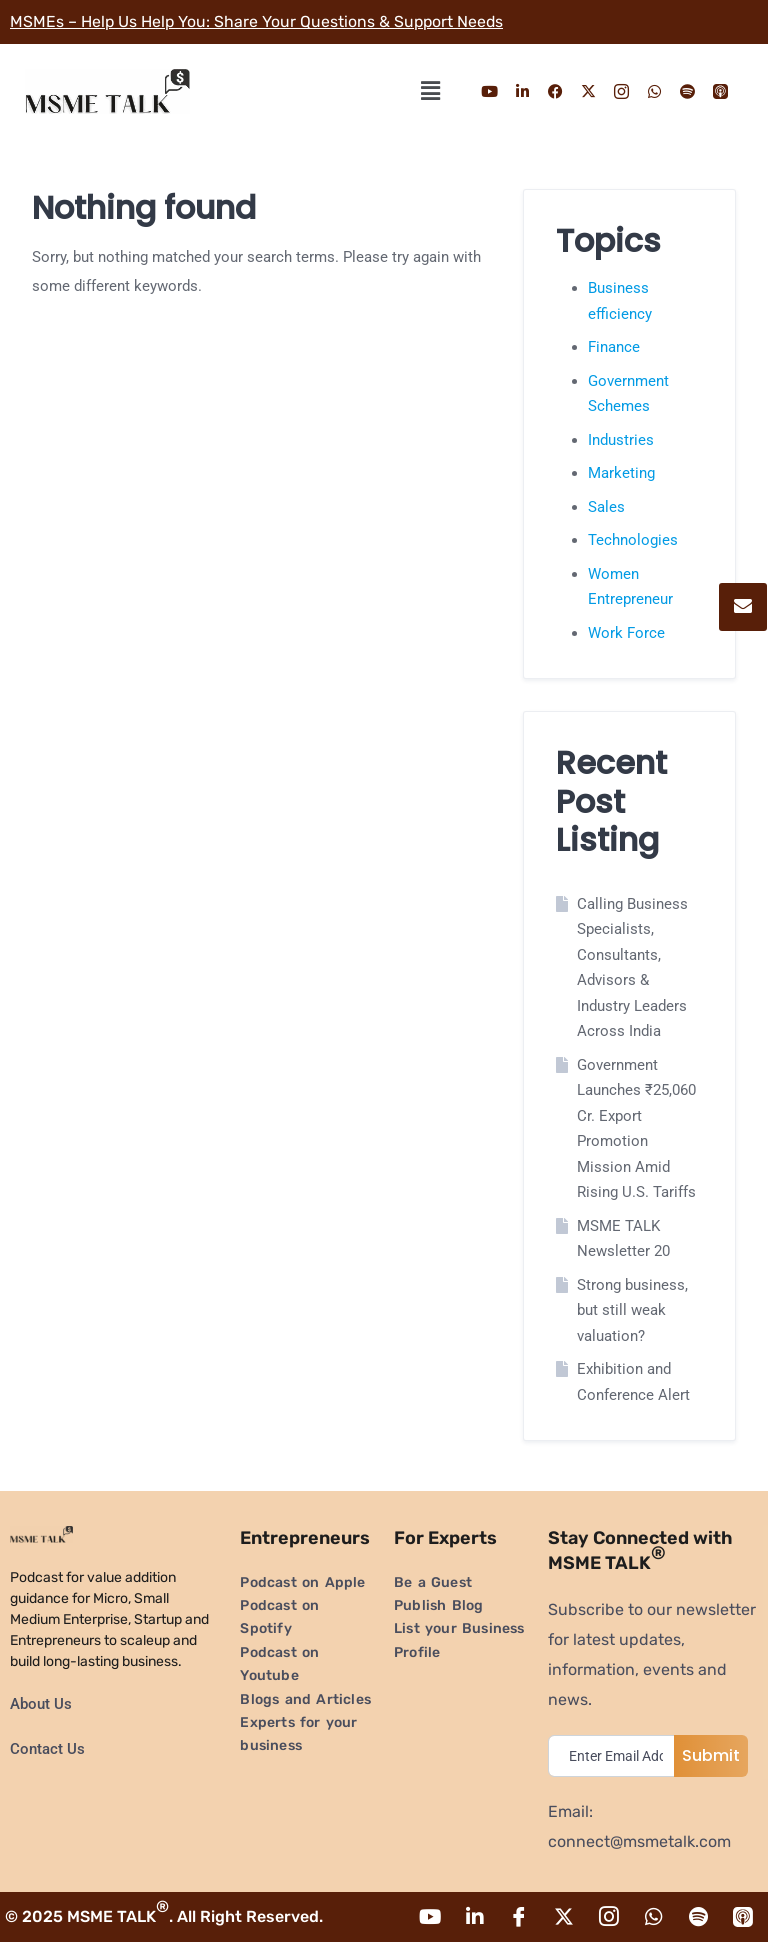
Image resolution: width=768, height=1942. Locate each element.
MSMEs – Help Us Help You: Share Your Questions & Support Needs (259, 21)
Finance (614, 347)
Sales (606, 507)
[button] (430, 91)
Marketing (621, 473)
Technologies (633, 540)
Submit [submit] (711, 1755)
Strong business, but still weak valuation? (632, 1310)
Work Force (626, 633)
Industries (621, 440)
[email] (616, 1756)
